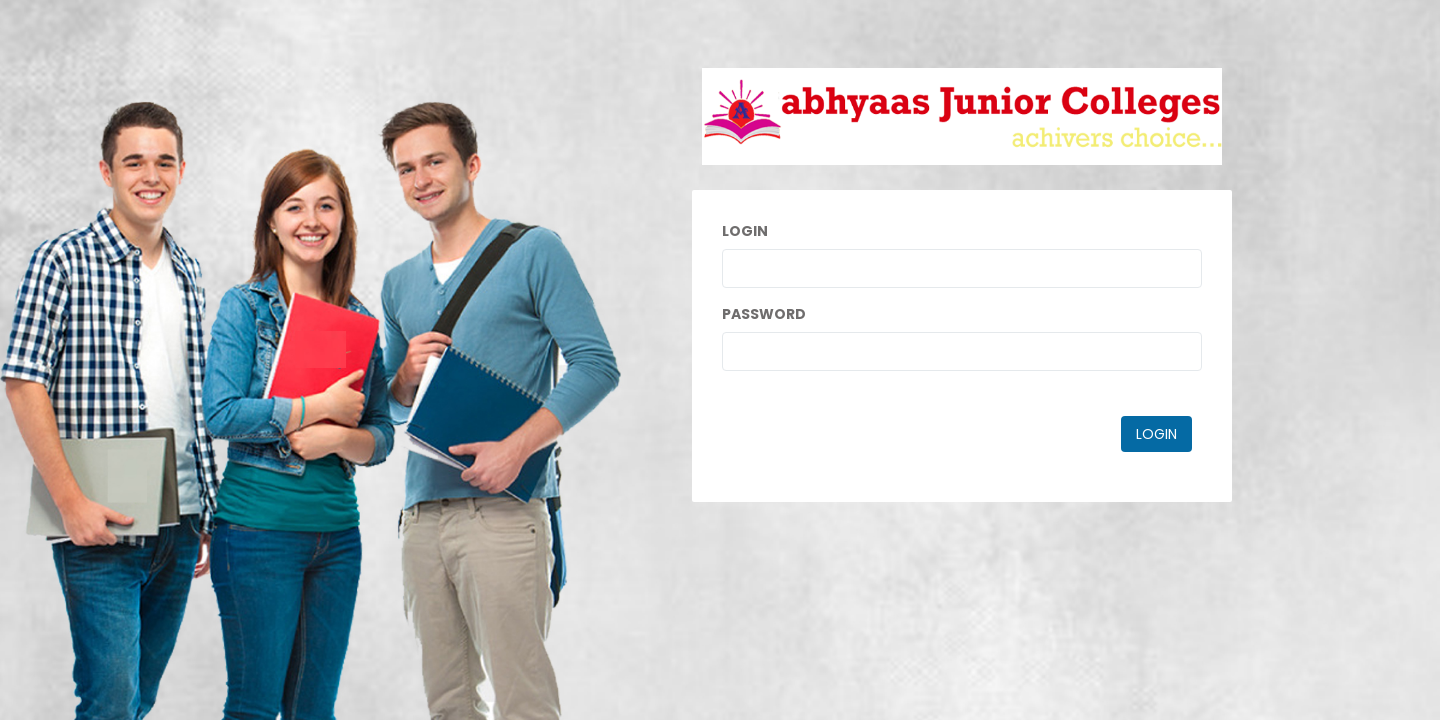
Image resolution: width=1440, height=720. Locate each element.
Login (745, 231)
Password (764, 314)
